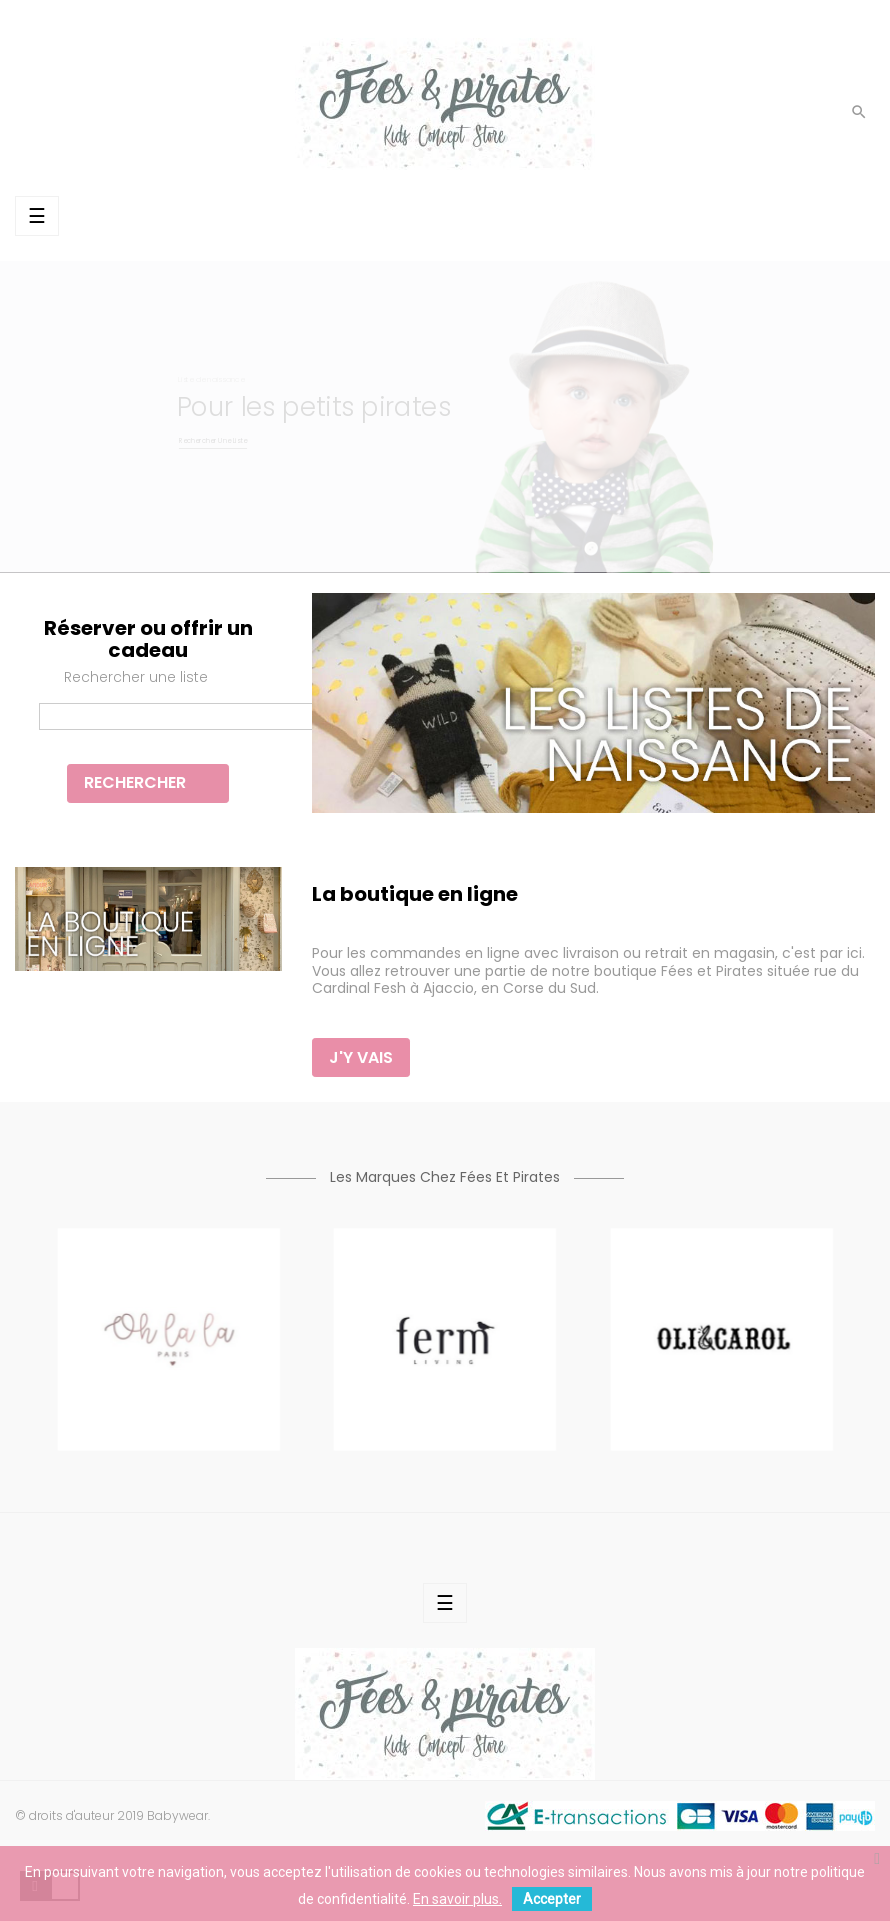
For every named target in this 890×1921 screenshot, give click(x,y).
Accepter (552, 1899)
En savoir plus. (457, 1899)
